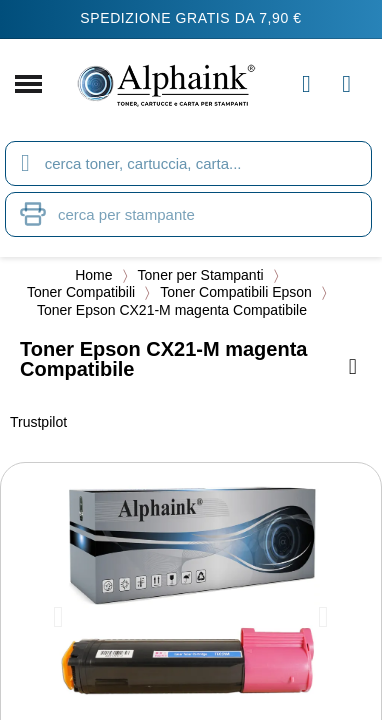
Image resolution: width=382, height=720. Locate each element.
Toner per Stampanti (201, 275)
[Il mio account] (306, 84)
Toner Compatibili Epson (236, 292)
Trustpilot (38, 422)
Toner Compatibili (81, 292)
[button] (58, 617)
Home (93, 275)
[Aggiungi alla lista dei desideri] (353, 367)
